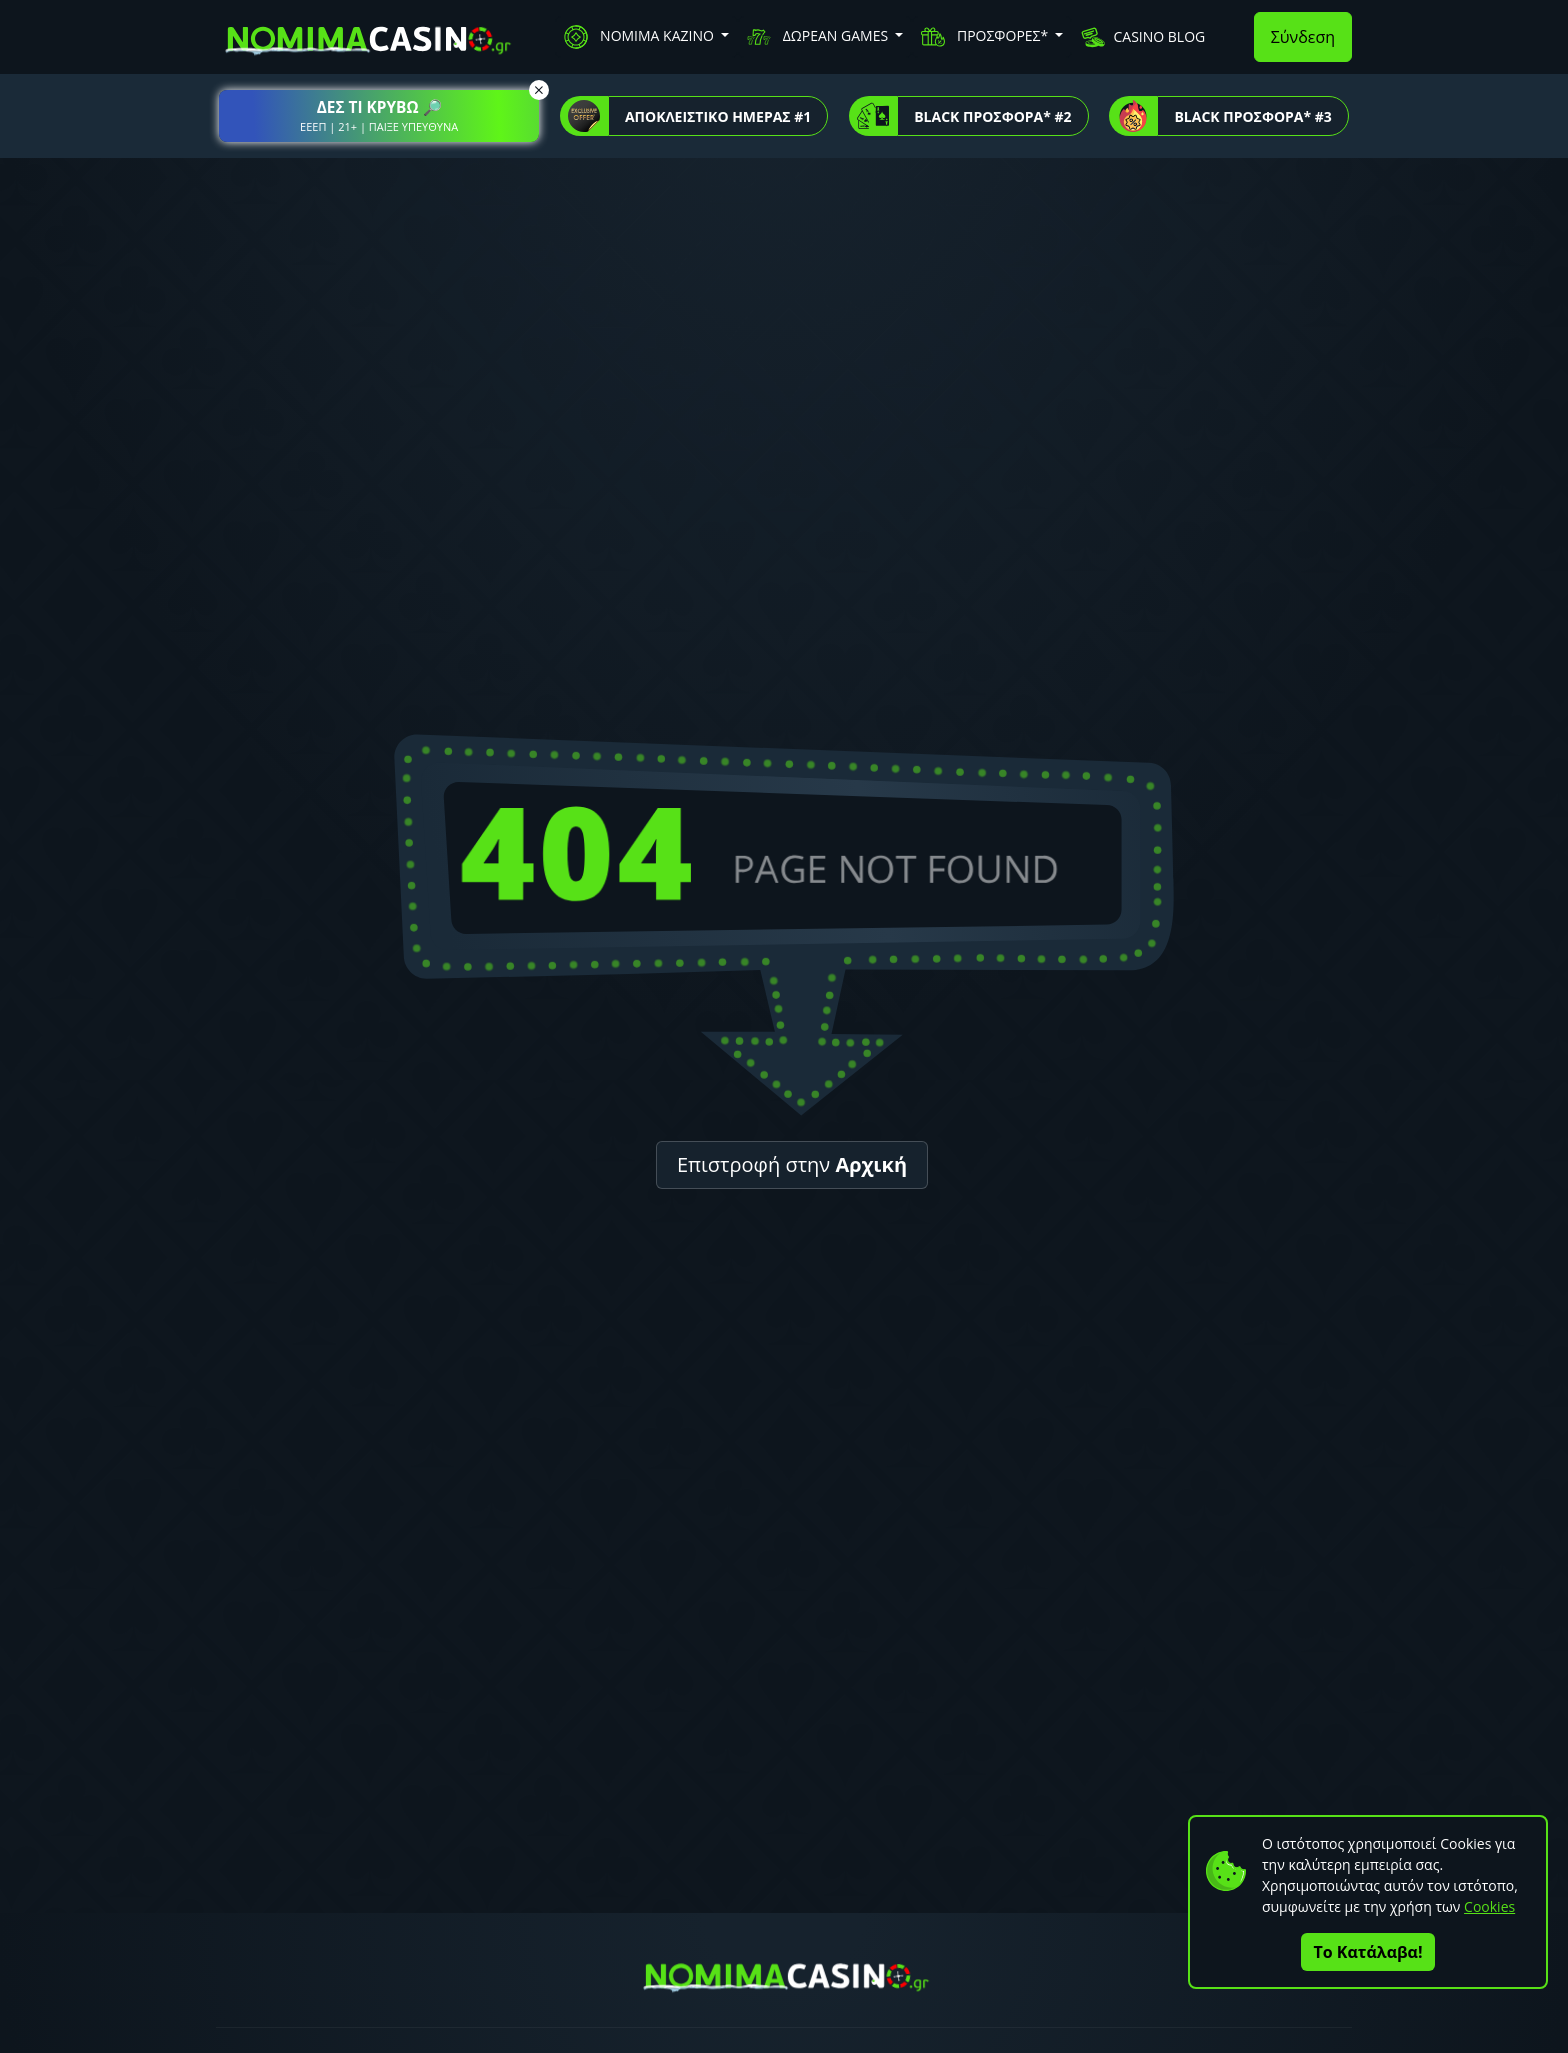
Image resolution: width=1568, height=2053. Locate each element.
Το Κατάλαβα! (1368, 1952)
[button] (379, 116)
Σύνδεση (1303, 37)
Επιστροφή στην (792, 1164)
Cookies (1489, 1906)
